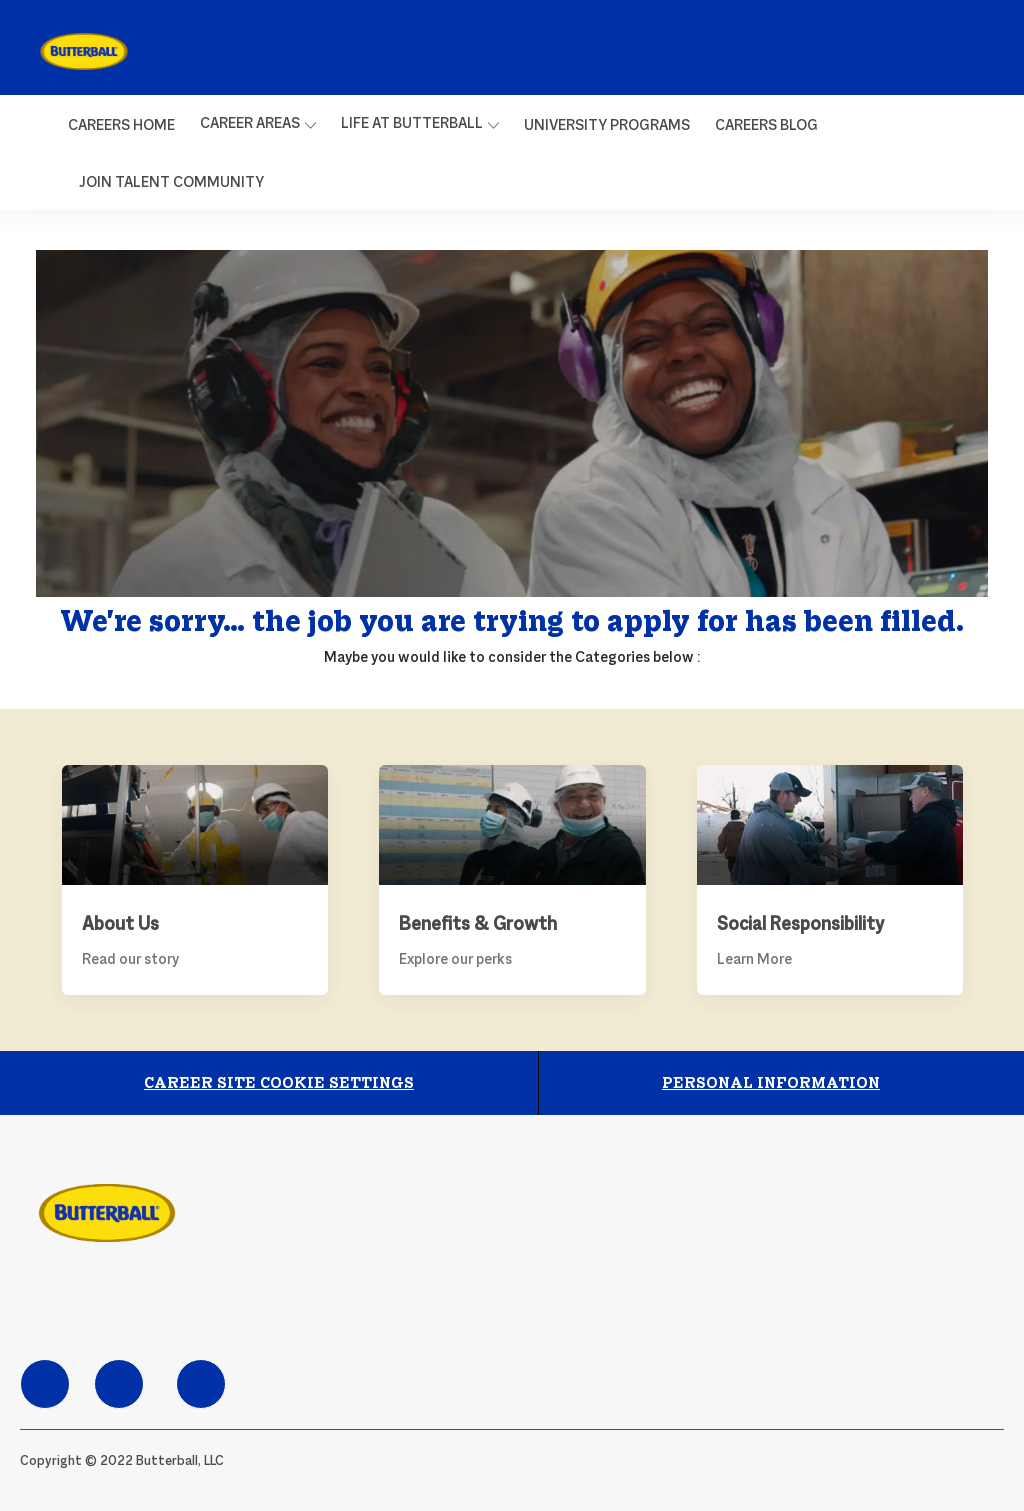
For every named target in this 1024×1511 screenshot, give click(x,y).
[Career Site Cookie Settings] (279, 1083)
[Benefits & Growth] (512, 880)
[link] (83, 51)
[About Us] (195, 880)
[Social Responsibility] (830, 880)
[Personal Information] (771, 1083)
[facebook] (45, 1384)
